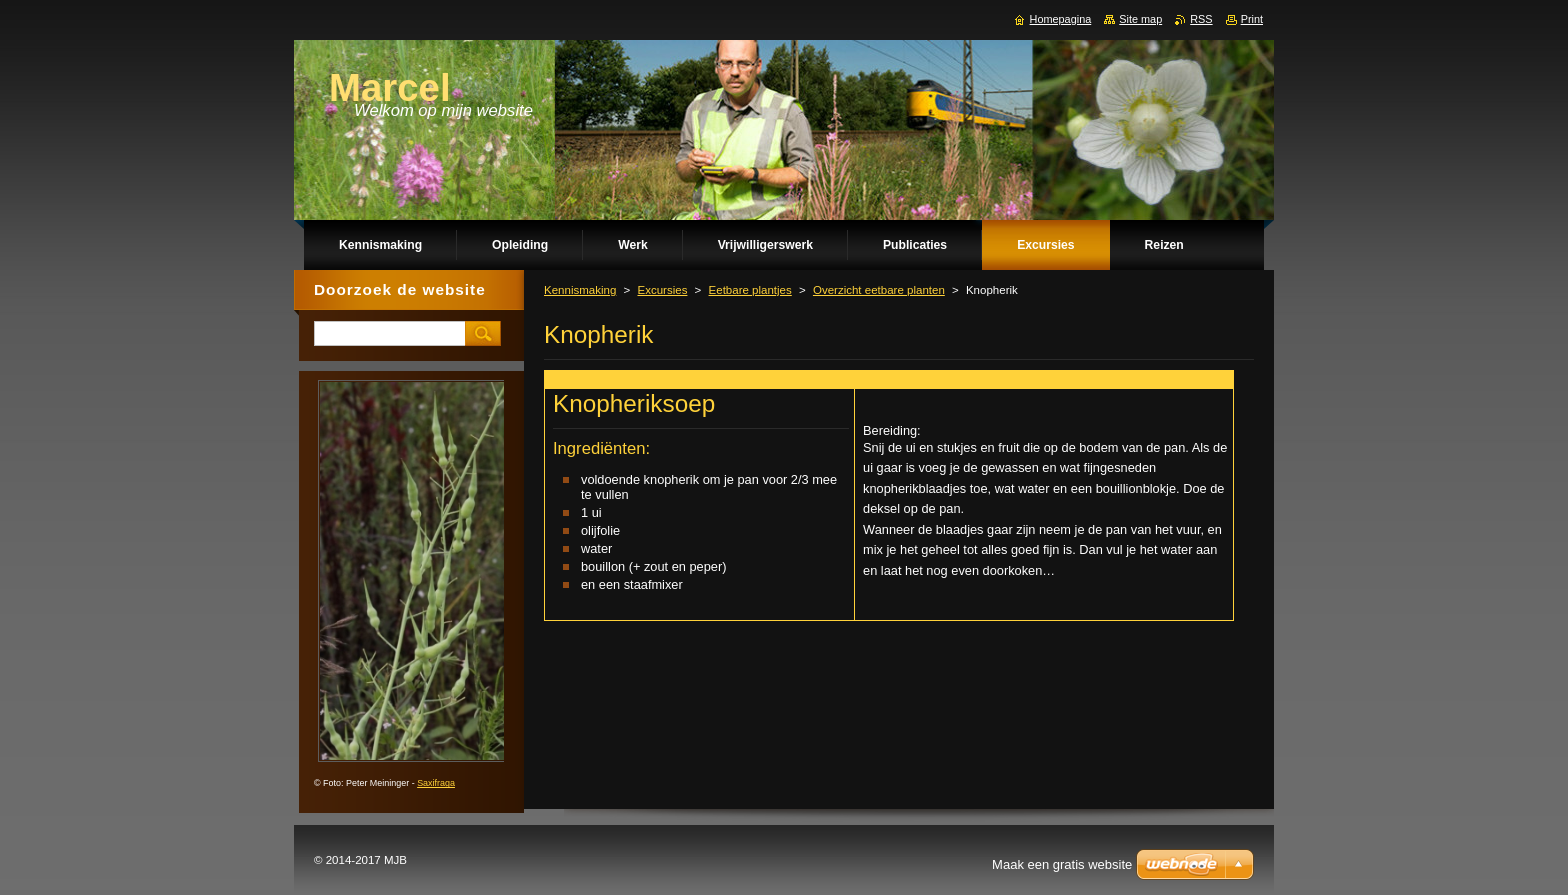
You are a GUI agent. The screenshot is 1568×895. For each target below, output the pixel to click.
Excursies (662, 290)
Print (1252, 19)
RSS (1201, 19)
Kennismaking (580, 290)
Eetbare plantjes (750, 290)
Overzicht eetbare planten (879, 290)
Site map (1140, 19)
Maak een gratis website (1062, 864)
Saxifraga (436, 783)
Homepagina (1061, 19)
